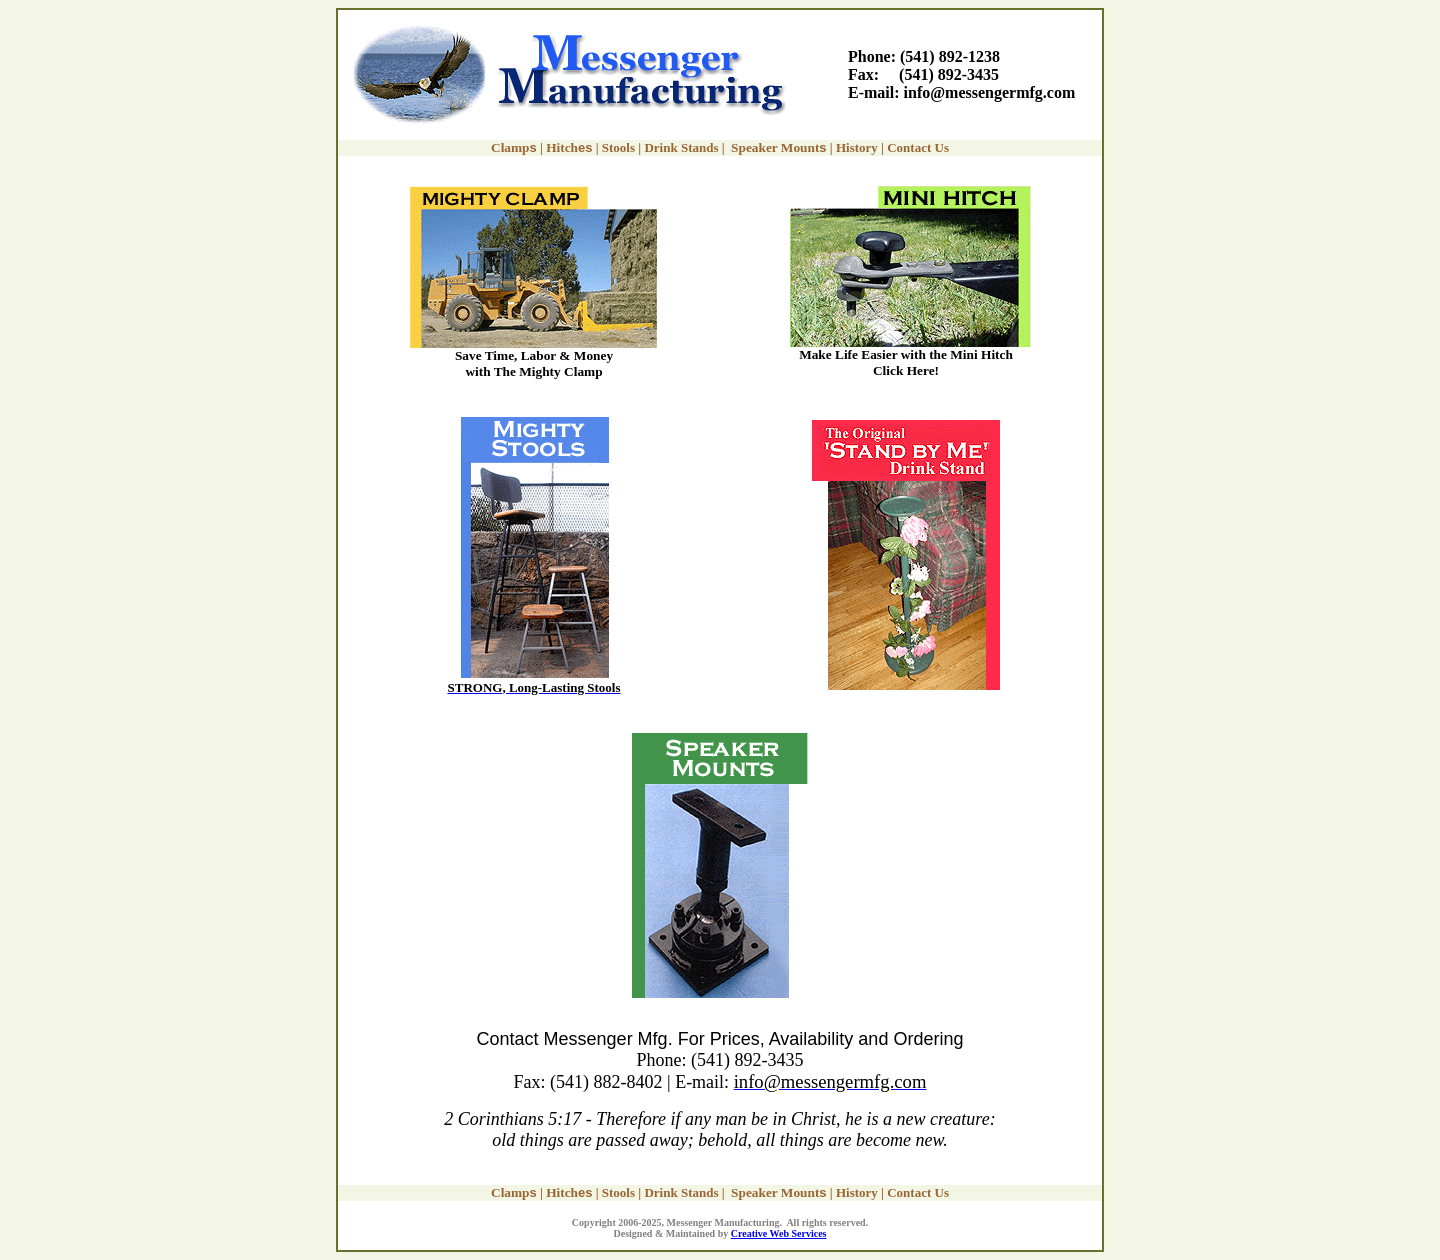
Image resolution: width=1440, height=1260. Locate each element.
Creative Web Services (779, 1233)
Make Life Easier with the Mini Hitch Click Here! (906, 362)
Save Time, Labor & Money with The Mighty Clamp (534, 363)
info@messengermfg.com (990, 92)
